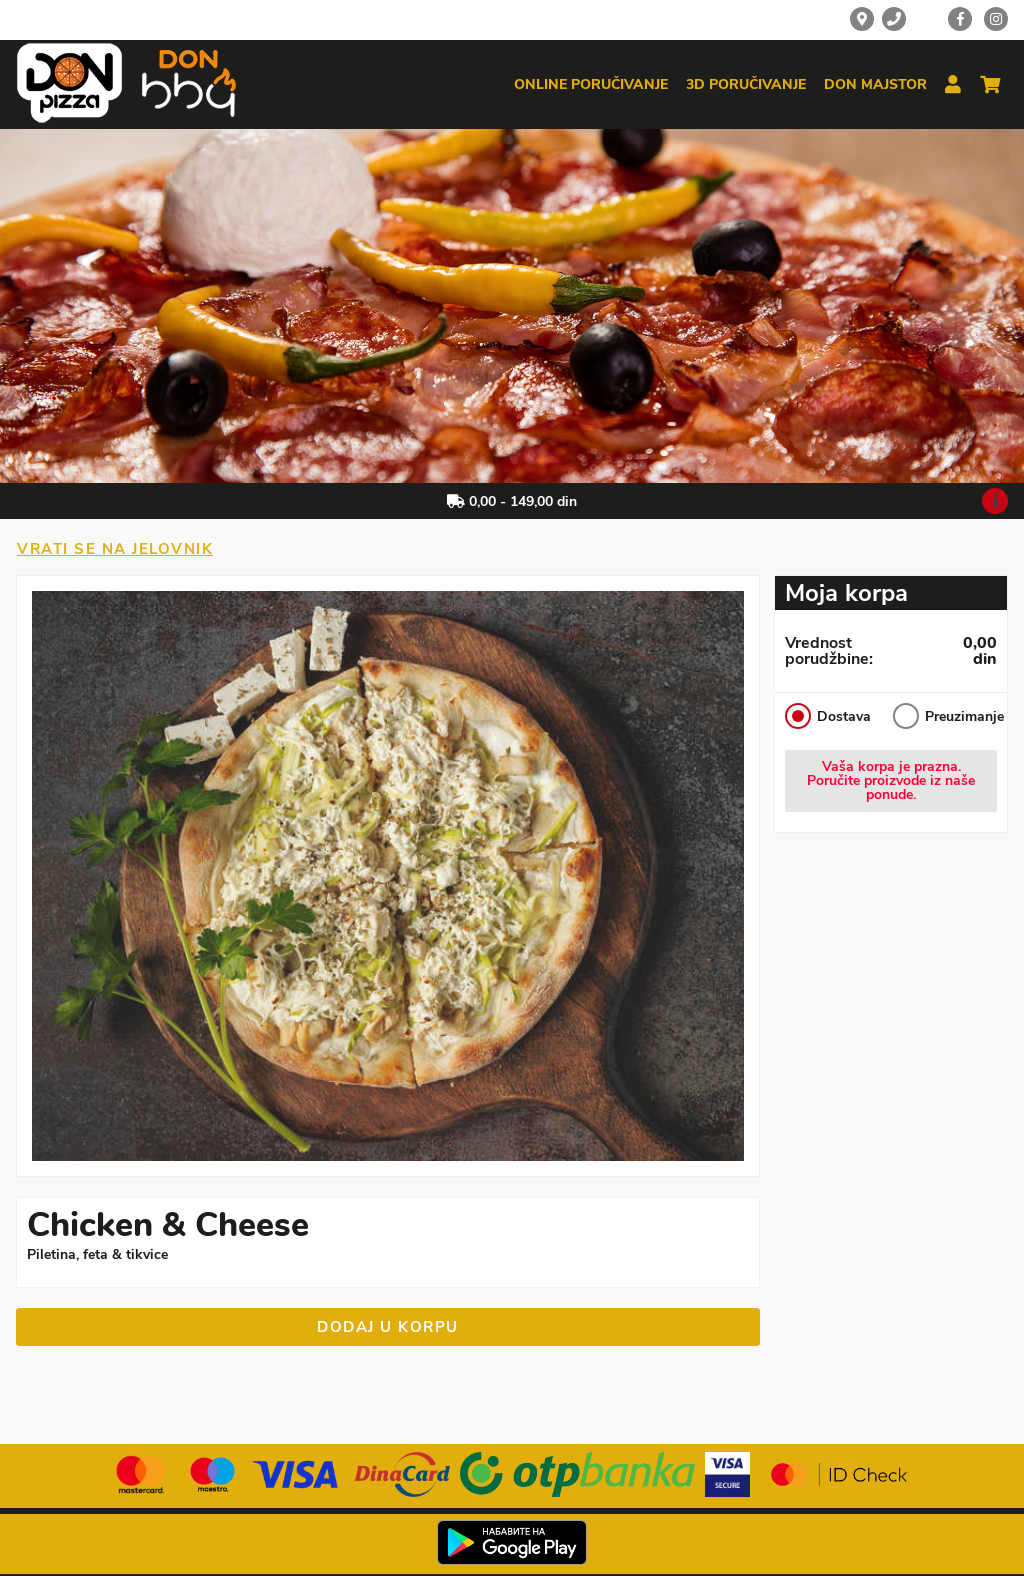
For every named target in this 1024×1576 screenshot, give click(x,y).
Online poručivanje (591, 85)
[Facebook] (960, 19)
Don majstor (875, 85)
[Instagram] (996, 19)
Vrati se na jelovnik (115, 549)
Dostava (828, 716)
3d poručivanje (746, 85)
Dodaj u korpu (388, 1327)
